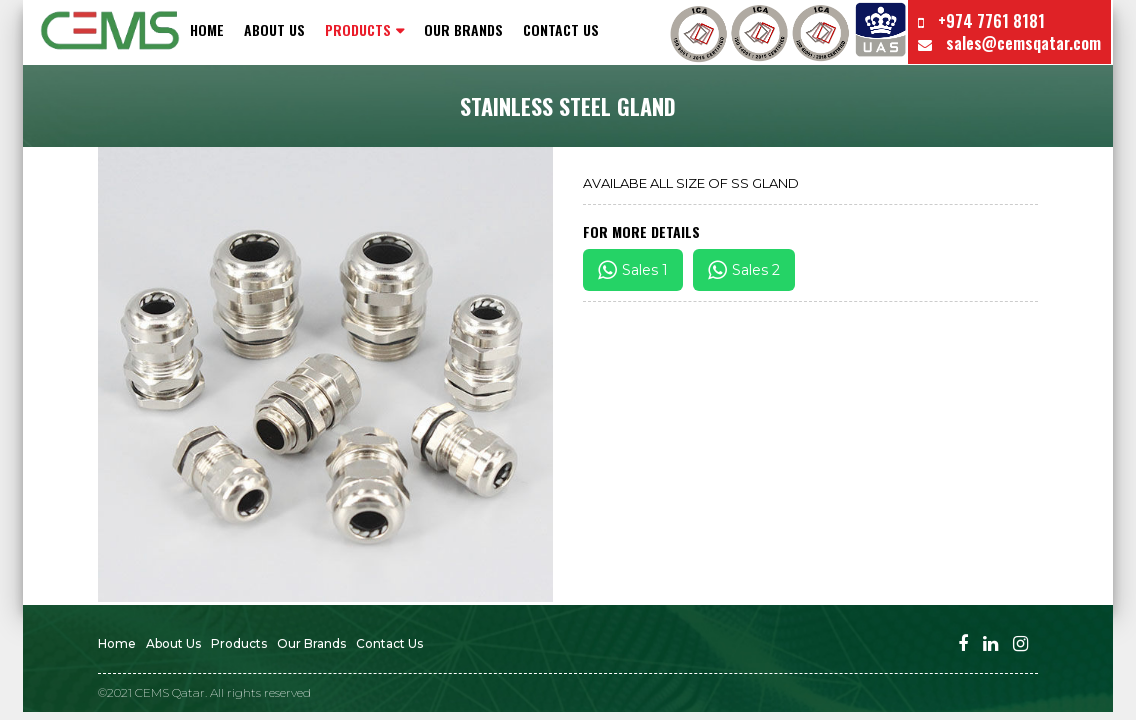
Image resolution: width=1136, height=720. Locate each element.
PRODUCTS (358, 30)
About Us (274, 30)
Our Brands (463, 30)
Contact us (561, 30)
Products (239, 643)
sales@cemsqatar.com (1009, 43)
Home (207, 30)
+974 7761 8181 (981, 21)
